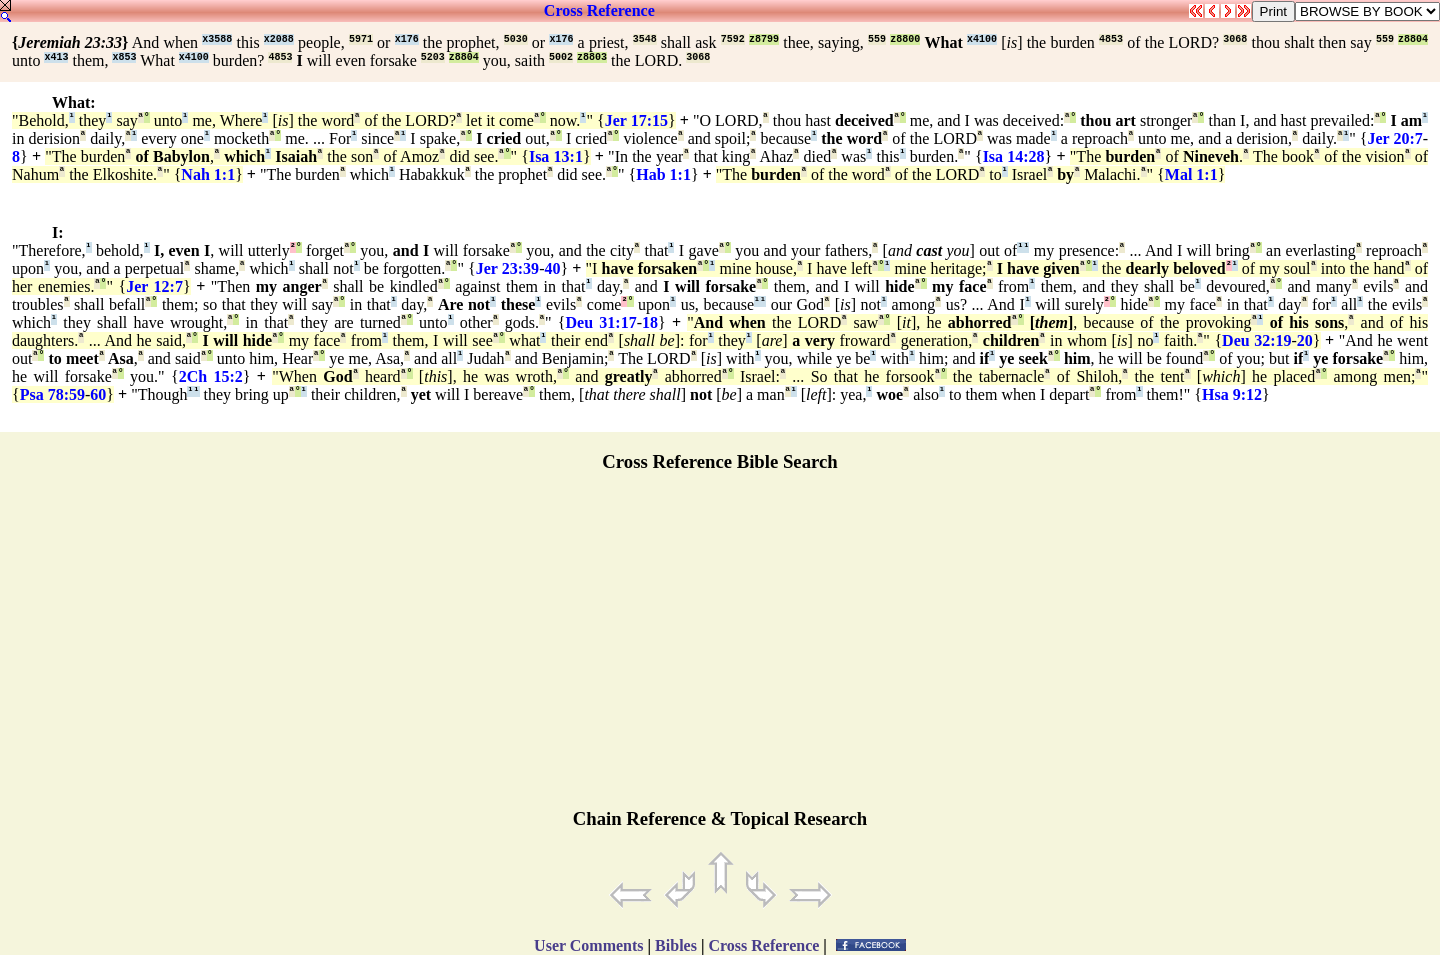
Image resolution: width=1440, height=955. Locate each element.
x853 (124, 57)
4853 (1111, 39)
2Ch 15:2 (211, 376)
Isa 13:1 (556, 156)
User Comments (588, 945)
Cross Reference (599, 10)
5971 (361, 39)
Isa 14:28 (1014, 156)
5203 (433, 57)
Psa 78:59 (52, 394)
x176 (407, 39)
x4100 (982, 39)
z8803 (592, 57)
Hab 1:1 (663, 174)
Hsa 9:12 (1232, 394)
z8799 (764, 39)
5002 (561, 57)
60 (98, 394)
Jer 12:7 (154, 286)
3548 (645, 39)
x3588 (217, 39)
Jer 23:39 (507, 268)
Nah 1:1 (208, 174)
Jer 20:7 (1394, 138)
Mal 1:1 (1191, 174)
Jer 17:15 (636, 120)
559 (877, 39)
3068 (1235, 39)
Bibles (676, 945)
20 (1305, 340)
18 (650, 322)
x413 (56, 57)
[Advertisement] (720, 649)
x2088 (279, 39)
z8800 (905, 39)
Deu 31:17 (601, 322)
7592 (733, 39)
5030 (516, 39)
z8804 (1413, 39)
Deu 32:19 (1256, 340)
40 (552, 268)
